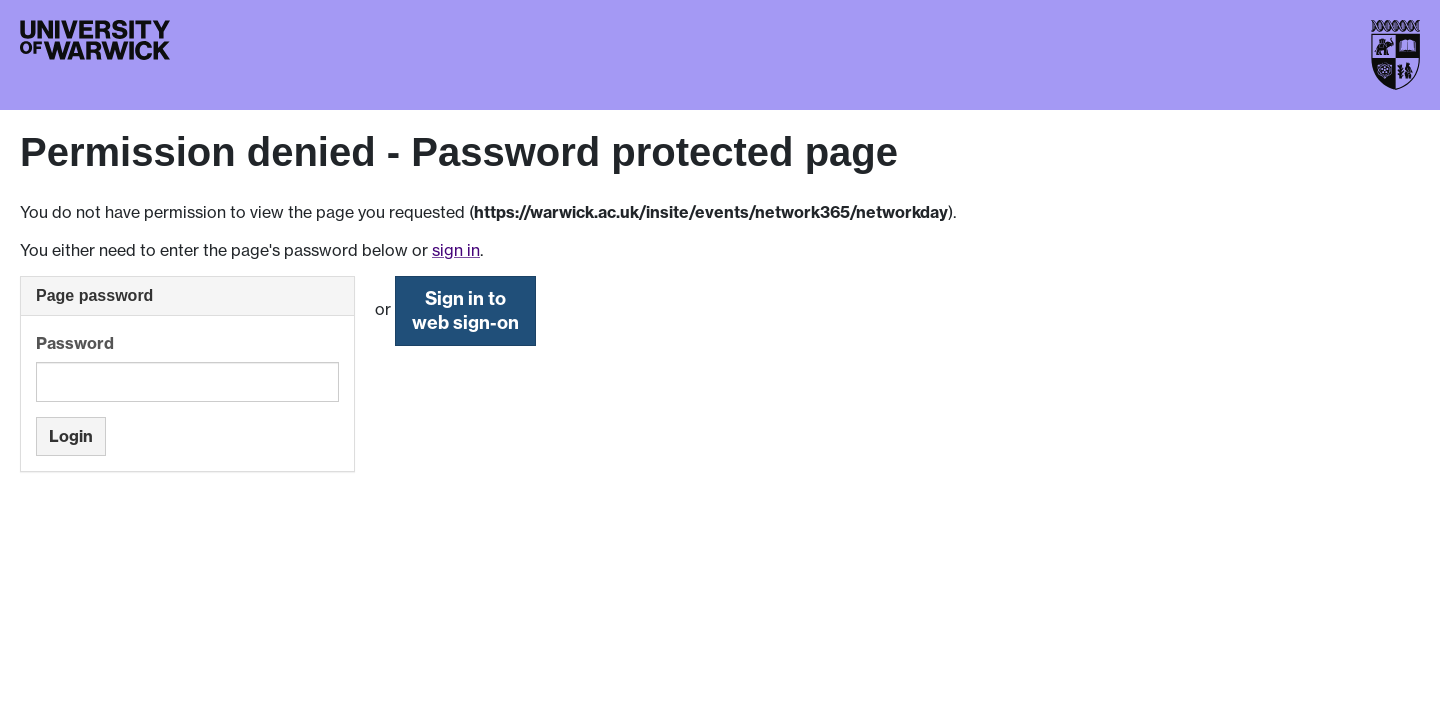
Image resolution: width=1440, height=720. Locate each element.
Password (75, 343)
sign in (456, 250)
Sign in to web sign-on (465, 310)
